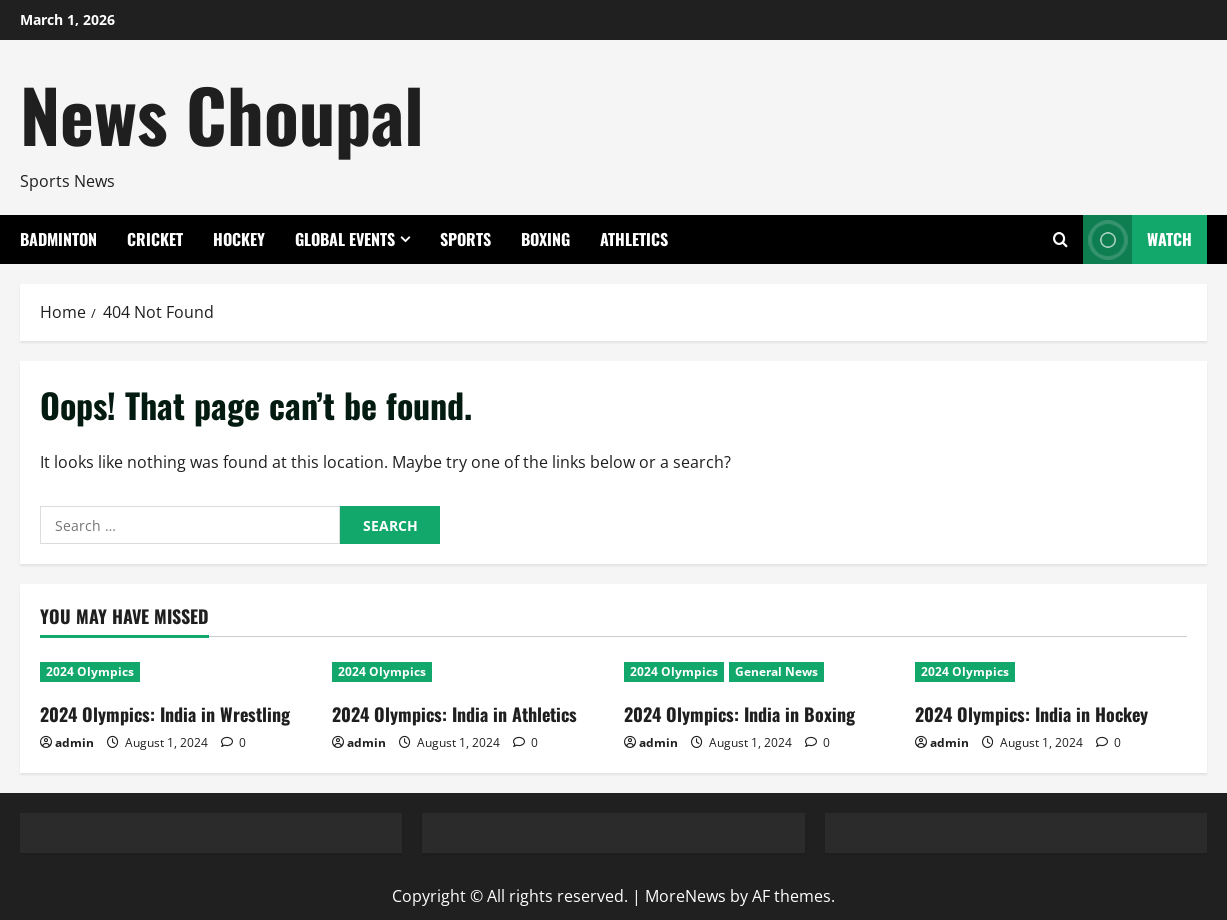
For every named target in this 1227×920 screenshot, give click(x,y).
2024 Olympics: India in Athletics (454, 714)
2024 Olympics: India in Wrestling (165, 714)
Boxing (545, 239)
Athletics (634, 239)
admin (74, 742)
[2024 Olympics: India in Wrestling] (176, 672)
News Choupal (222, 113)
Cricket (155, 239)
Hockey (239, 239)
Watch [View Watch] (1137, 239)
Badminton (58, 239)
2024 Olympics (90, 671)
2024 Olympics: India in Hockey (1031, 714)
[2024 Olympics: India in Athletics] (468, 672)
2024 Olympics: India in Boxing (739, 714)
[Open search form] (1060, 240)
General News (776, 671)
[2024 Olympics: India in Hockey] (1051, 672)
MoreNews (685, 896)
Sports (465, 239)
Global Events (345, 239)
